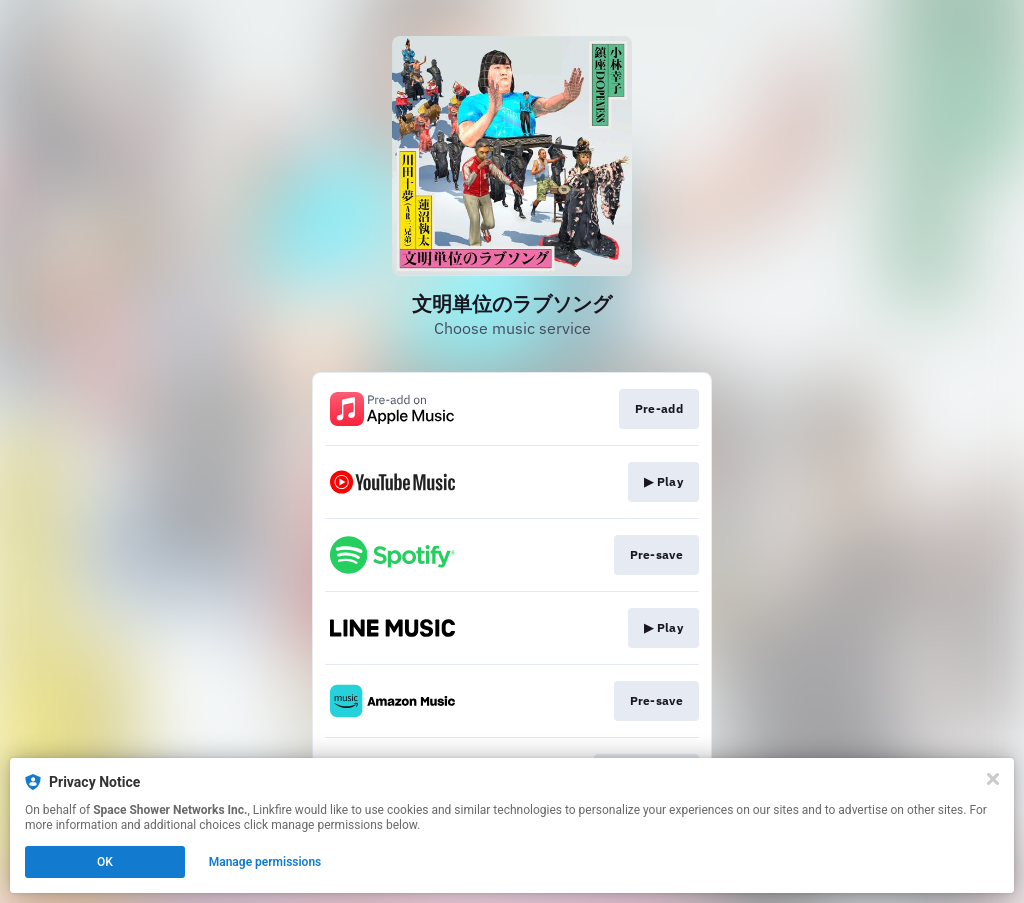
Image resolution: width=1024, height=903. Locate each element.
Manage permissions (265, 862)
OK (105, 862)
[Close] (993, 779)
